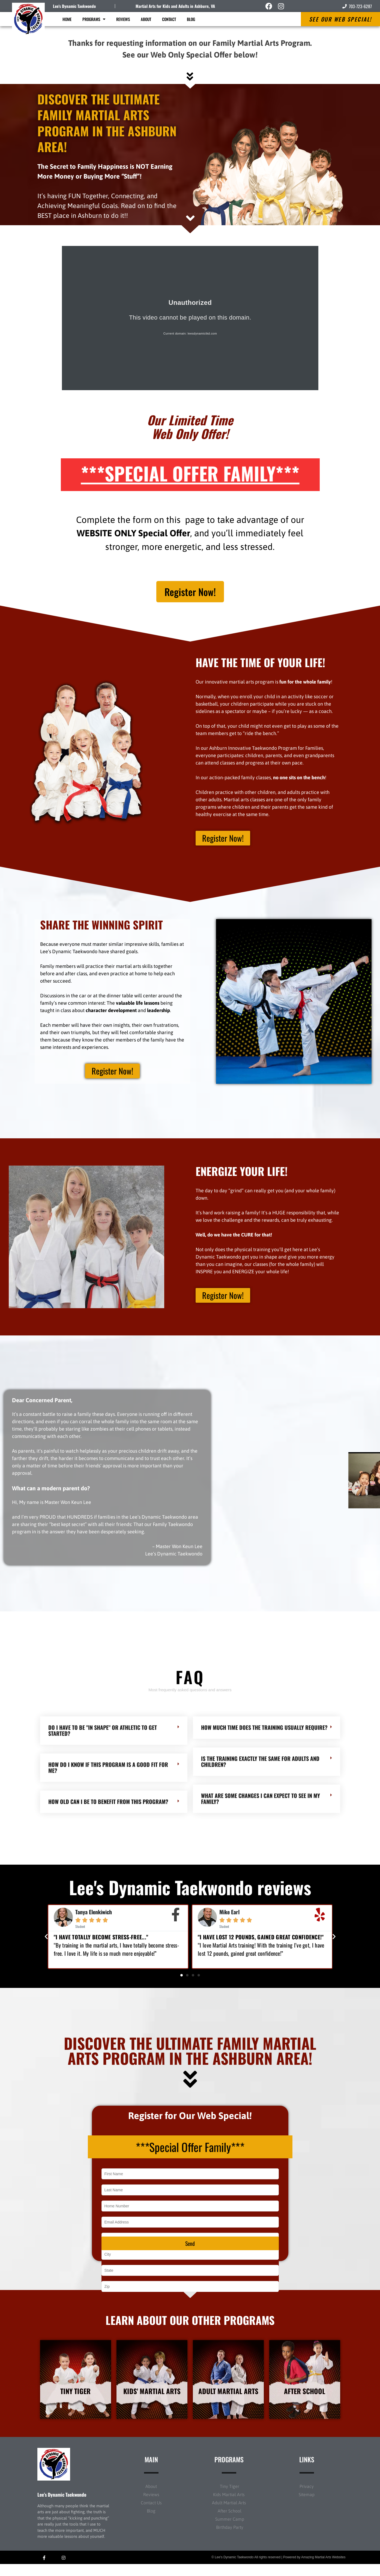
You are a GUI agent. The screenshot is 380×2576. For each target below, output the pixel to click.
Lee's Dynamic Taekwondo (74, 6)
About (146, 19)
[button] (46, 1940)
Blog (191, 19)
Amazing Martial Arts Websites (323, 2569)
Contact (169, 19)
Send (190, 2253)
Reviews (123, 19)
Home (66, 19)
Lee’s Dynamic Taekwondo (61, 2506)
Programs (93, 19)
